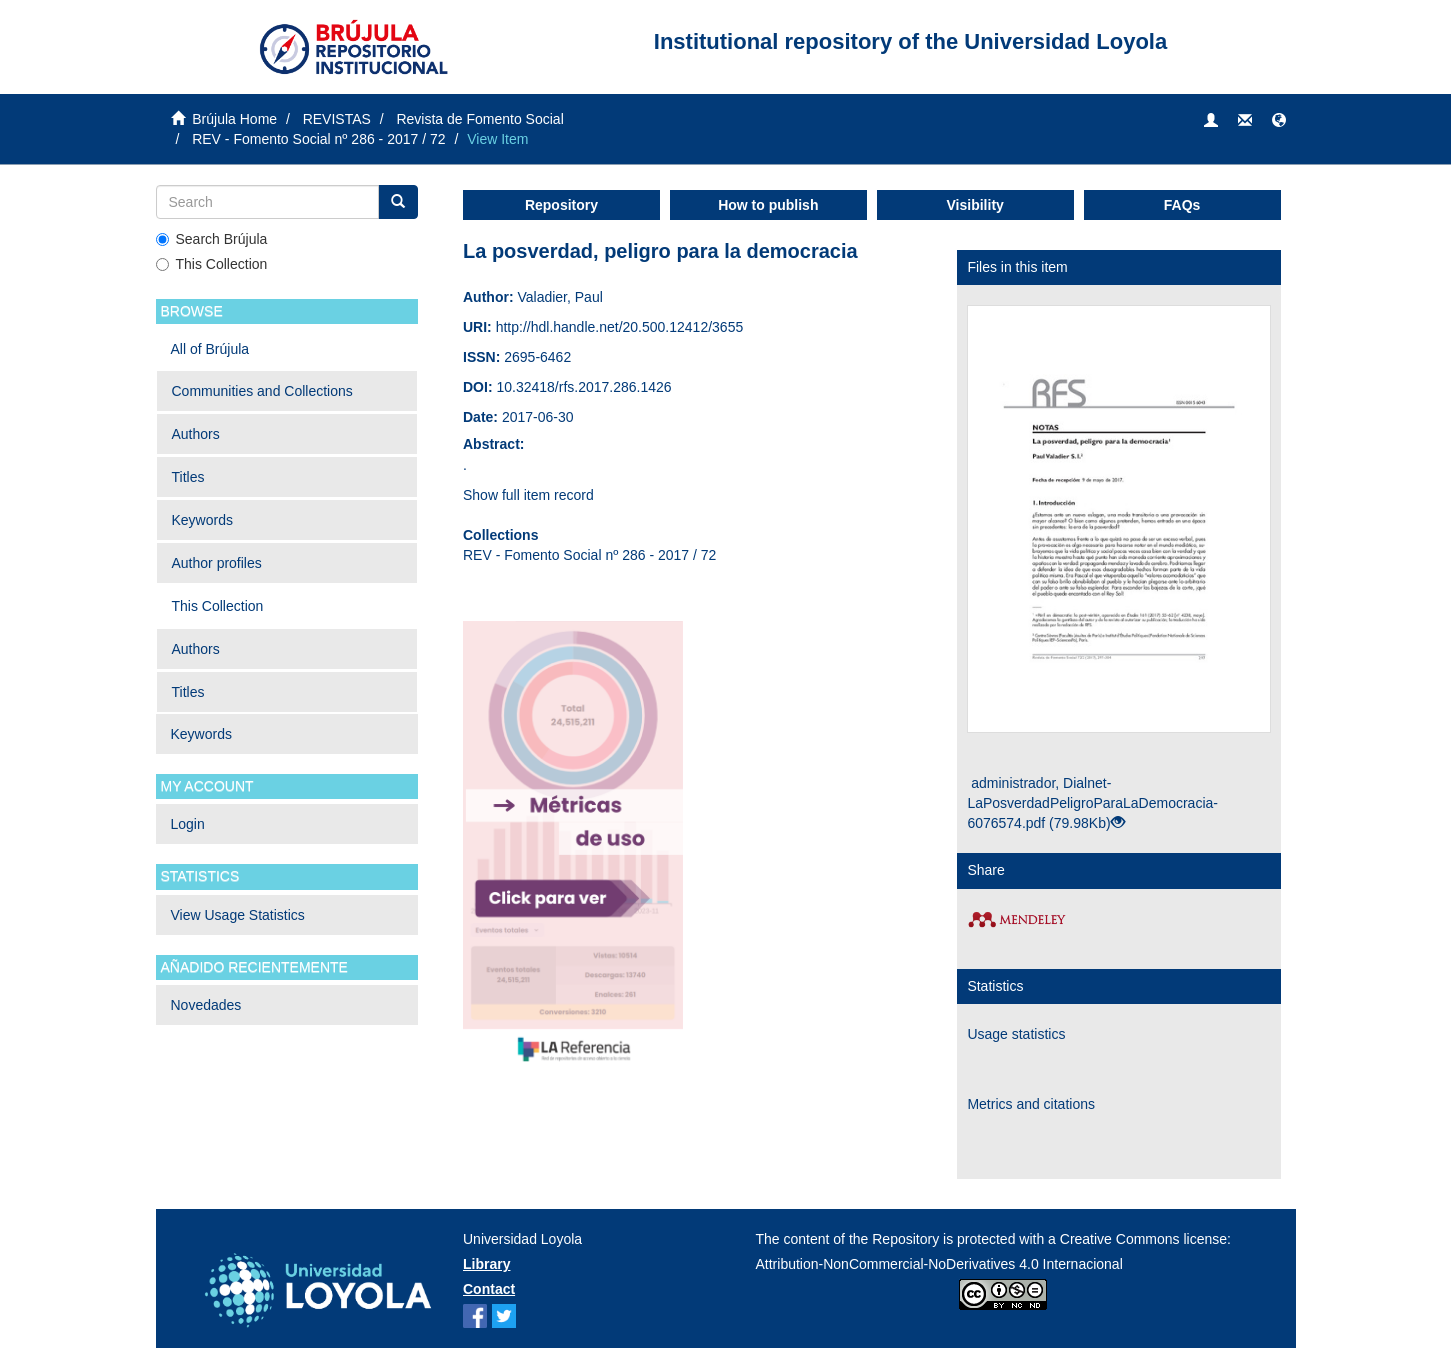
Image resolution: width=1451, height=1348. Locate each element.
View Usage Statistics (238, 915)
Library (486, 1264)
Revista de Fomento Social (479, 119)
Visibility (975, 205)
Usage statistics (1016, 1034)
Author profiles (217, 563)
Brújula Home (234, 119)
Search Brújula (212, 239)
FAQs (1182, 205)
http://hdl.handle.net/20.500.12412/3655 (620, 327)
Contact (489, 1289)
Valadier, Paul (559, 297)
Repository (561, 205)
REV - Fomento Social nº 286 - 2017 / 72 (318, 139)
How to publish (768, 205)
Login (188, 824)
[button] (1279, 121)
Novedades (206, 1005)
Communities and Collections (262, 391)
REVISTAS (337, 119)
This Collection (212, 264)
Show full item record (528, 495)
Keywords (202, 520)
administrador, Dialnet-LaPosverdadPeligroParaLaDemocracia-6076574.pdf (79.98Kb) (1092, 803)
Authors (196, 434)
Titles (188, 477)
